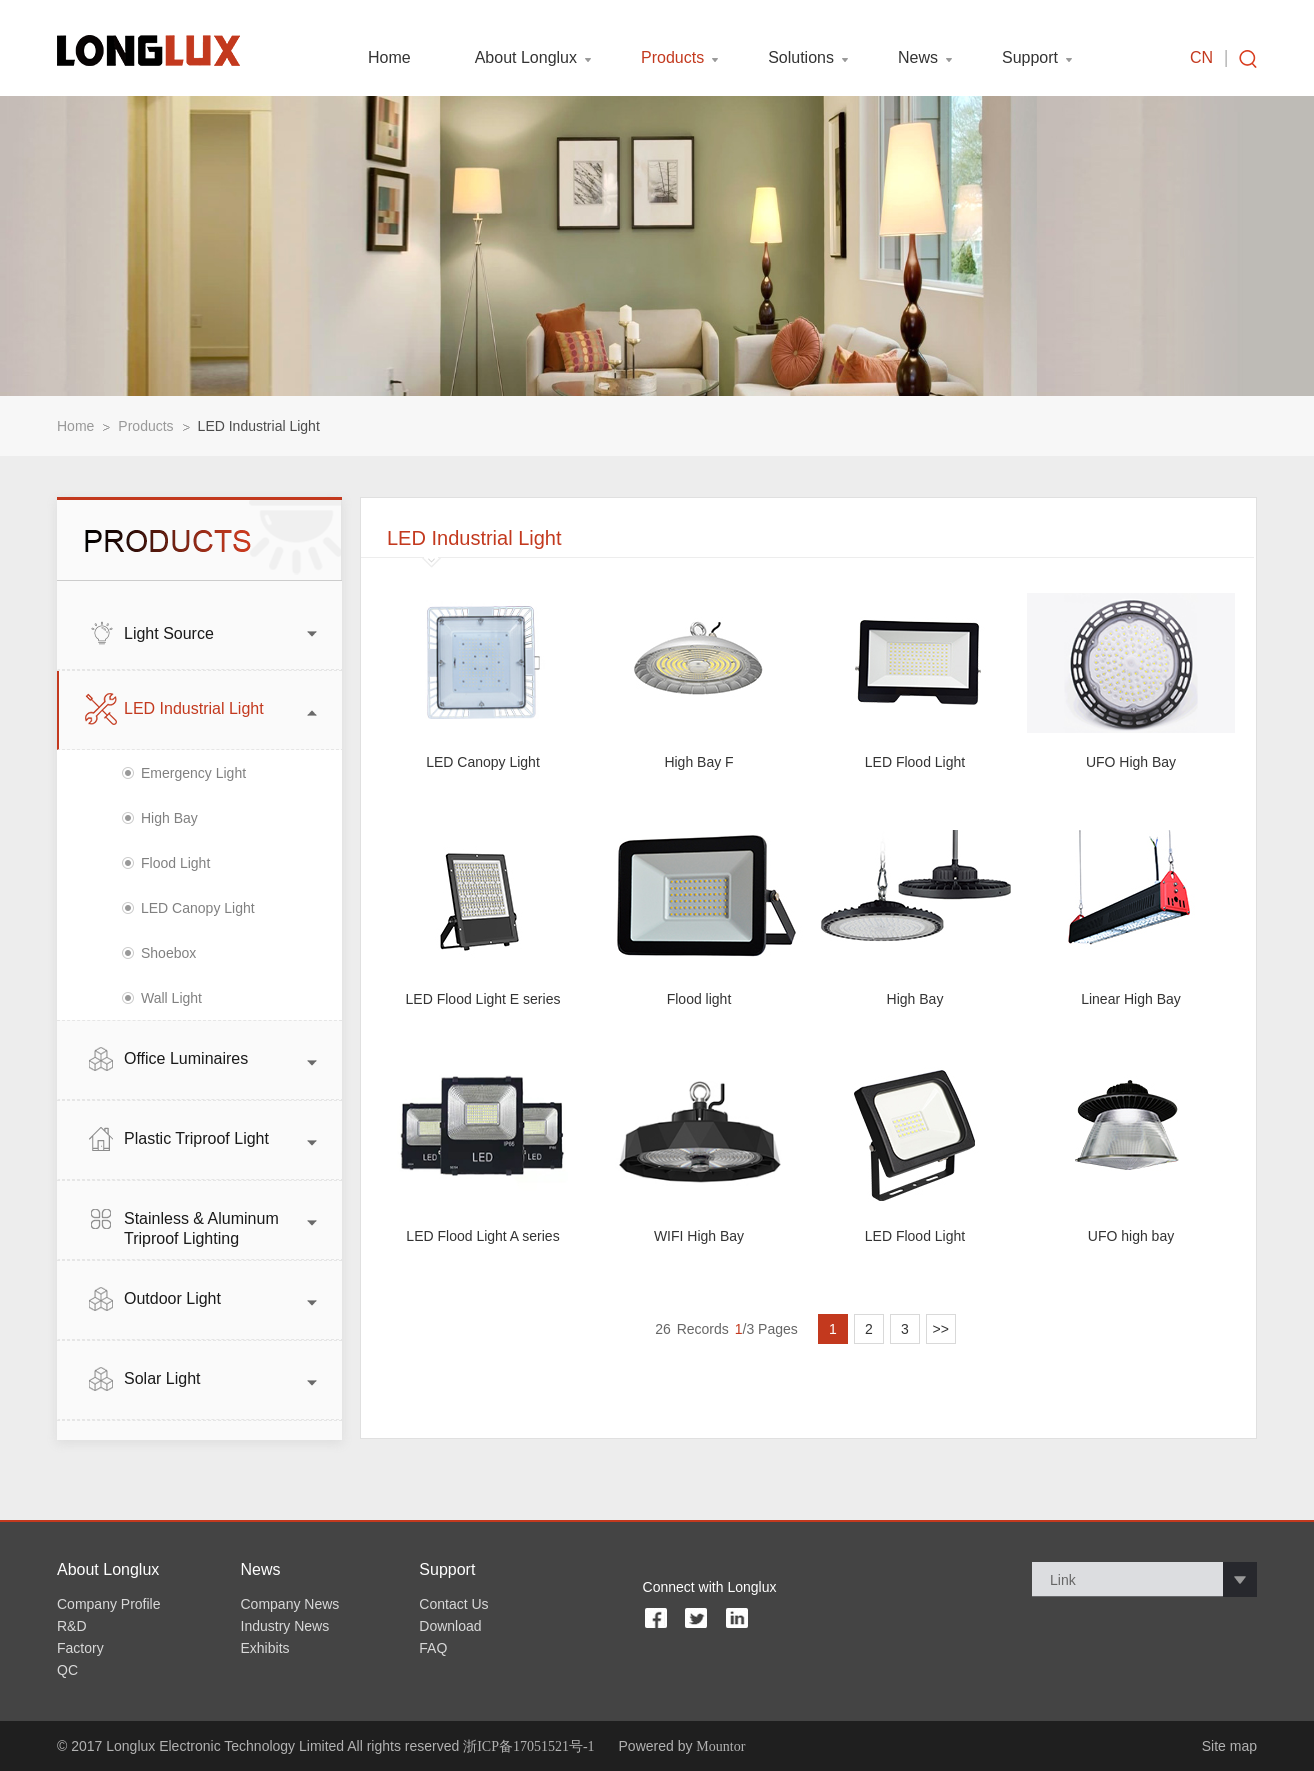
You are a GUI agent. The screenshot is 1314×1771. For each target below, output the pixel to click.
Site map (1229, 1746)
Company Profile (109, 1604)
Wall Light (171, 998)
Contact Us (453, 1604)
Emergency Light (193, 773)
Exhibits (265, 1648)
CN (1201, 58)
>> (941, 1329)
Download (450, 1626)
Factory (80, 1648)
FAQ (433, 1648)
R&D (72, 1626)
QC (67, 1670)
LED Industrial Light (259, 426)
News (918, 58)
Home (389, 58)
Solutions (801, 58)
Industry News (285, 1626)
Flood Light (175, 863)
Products (672, 58)
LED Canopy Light (198, 908)
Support (1030, 58)
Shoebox (168, 953)
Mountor (720, 1746)
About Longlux (526, 58)
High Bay (169, 818)
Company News (290, 1604)
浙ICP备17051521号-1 (528, 1746)
